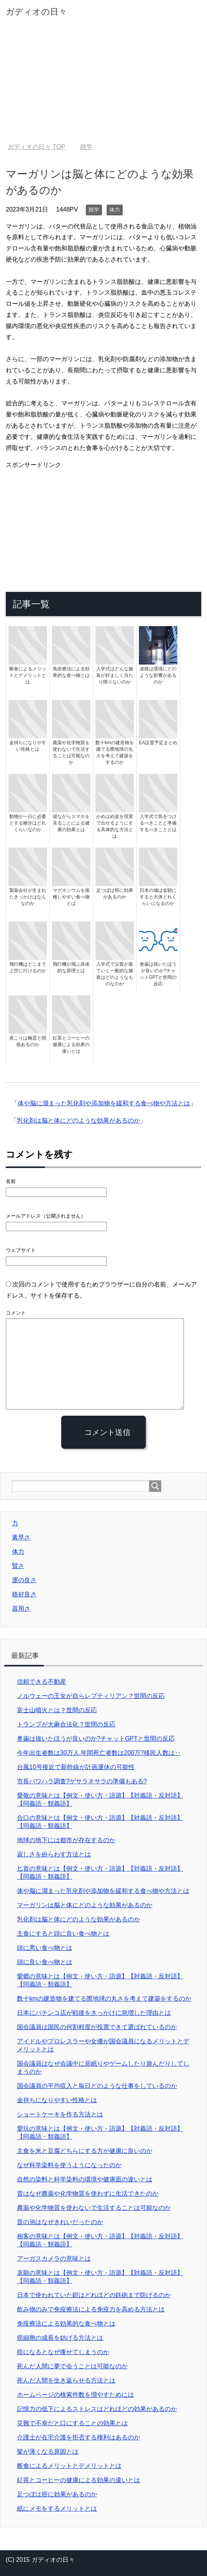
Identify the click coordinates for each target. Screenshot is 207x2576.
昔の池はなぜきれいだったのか (60, 2222)
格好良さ (24, 1594)
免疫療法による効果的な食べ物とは (66, 2323)
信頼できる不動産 (41, 1681)
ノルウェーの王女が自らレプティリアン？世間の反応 (91, 1696)
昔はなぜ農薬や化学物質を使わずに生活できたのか (88, 2193)
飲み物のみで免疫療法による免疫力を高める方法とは (91, 2309)
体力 (114, 210)
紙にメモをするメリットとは (57, 2508)
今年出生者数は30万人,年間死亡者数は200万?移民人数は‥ (99, 1753)
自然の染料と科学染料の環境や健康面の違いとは (84, 2179)
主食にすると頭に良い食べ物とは (63, 1933)
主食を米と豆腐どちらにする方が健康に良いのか (84, 2151)
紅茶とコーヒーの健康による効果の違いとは (78, 2480)
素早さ (21, 1537)
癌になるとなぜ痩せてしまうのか (63, 2352)
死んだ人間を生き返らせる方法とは (66, 2380)
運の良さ (24, 1580)
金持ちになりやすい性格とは (57, 2100)
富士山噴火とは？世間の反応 (57, 1710)
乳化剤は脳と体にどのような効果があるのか (78, 1120)
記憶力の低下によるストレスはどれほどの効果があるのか (97, 2409)
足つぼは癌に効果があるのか (57, 2494)
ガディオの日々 (36, 12)
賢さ (18, 1566)
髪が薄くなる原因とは (47, 2451)
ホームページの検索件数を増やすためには (75, 2394)
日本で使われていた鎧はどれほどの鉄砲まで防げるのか (94, 2295)
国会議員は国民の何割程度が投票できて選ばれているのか (97, 2027)
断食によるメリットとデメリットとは (69, 2466)
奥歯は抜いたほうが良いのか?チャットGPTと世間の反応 (96, 1738)
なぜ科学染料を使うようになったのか (69, 2165)
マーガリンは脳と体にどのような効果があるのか (84, 1905)
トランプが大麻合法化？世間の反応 (66, 1724)
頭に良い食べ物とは (44, 1962)
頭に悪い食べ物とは (44, 1947)
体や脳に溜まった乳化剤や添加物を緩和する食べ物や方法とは (104, 1103)
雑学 (93, 210)
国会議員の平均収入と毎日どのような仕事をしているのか (97, 2086)
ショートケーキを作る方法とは (60, 2114)
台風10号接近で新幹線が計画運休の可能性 (76, 1767)
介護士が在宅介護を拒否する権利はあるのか (78, 2437)
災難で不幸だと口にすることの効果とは (72, 2423)
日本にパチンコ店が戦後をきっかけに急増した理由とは (94, 2012)
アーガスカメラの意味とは (54, 2258)
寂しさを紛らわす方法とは (54, 1854)
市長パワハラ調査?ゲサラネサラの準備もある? (82, 1781)
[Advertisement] (103, 85)
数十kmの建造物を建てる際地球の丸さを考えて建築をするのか (104, 1998)
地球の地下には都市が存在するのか (66, 1840)
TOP (36, 146)
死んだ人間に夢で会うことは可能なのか (72, 2366)
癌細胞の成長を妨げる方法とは (60, 2337)
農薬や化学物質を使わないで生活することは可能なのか (94, 2207)
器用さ (21, 1608)
